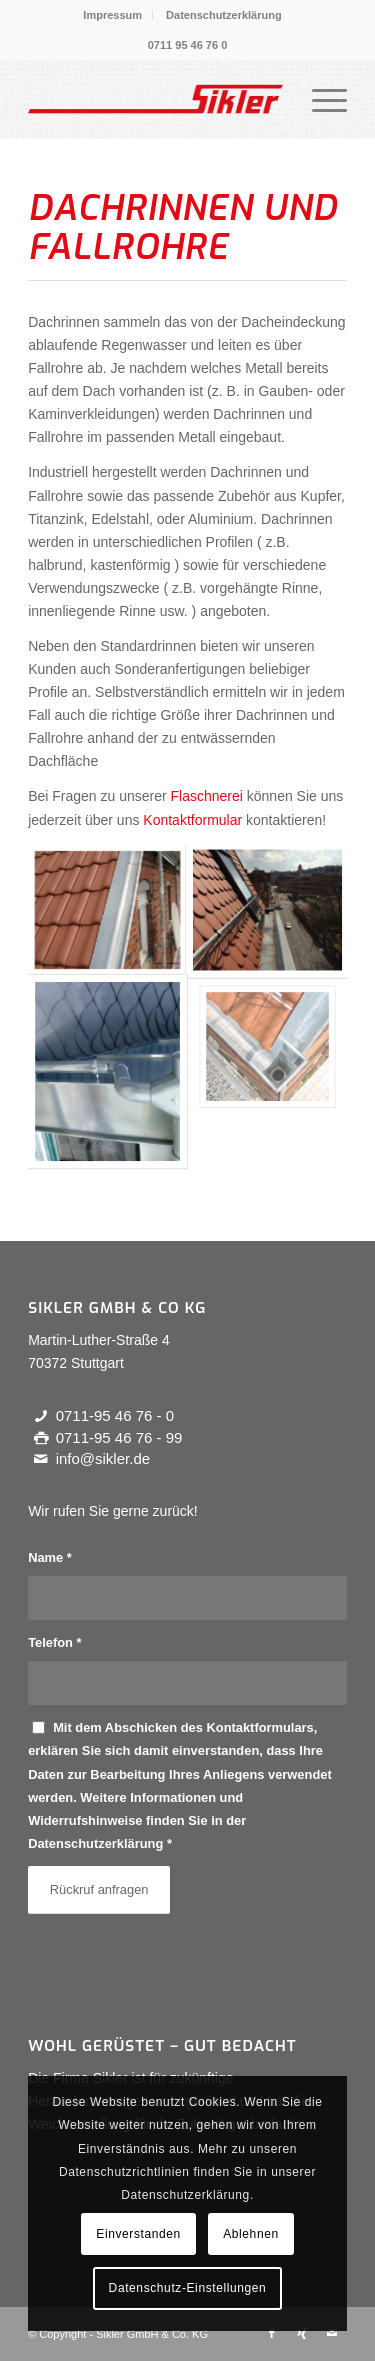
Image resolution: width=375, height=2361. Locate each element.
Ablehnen (251, 2234)
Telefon (54, 1642)
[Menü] (319, 99)
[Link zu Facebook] (272, 2333)
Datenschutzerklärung (224, 15)
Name (50, 1557)
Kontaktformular (192, 820)
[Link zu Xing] (302, 2333)
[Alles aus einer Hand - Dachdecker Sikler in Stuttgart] (155, 99)
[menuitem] (113, 15)
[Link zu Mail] (332, 2333)
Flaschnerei (207, 796)
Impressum (112, 15)
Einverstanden (138, 2234)
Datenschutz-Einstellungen (188, 2288)
